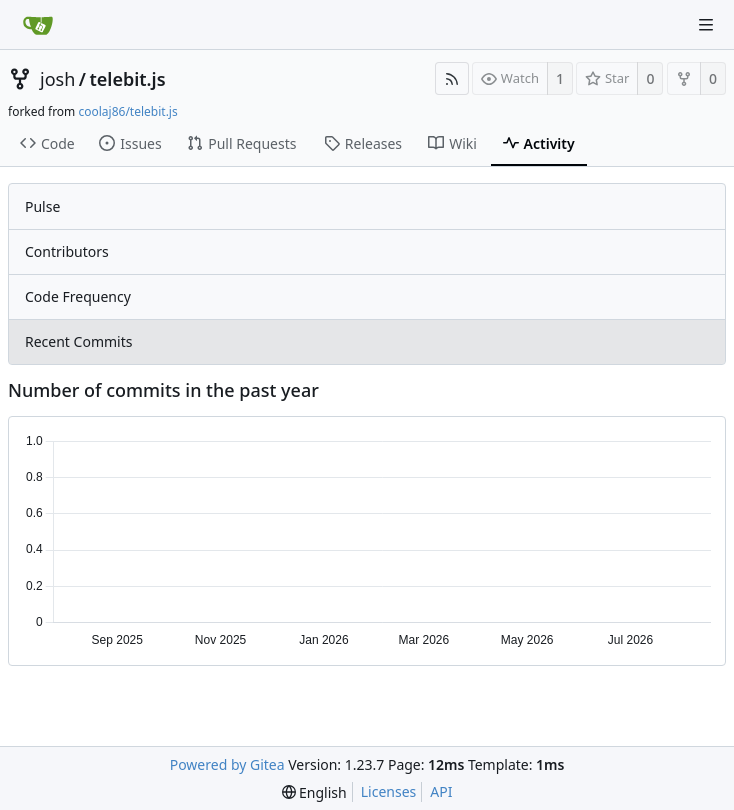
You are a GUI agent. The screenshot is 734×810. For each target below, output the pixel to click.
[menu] (314, 792)
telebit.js (127, 79)
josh (57, 79)
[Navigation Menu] (706, 25)
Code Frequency (78, 296)
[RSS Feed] (452, 78)
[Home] (38, 25)
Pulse (42, 206)
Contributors (67, 251)
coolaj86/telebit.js (127, 111)
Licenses (389, 791)
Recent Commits (78, 341)
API (441, 791)
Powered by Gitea (227, 764)
